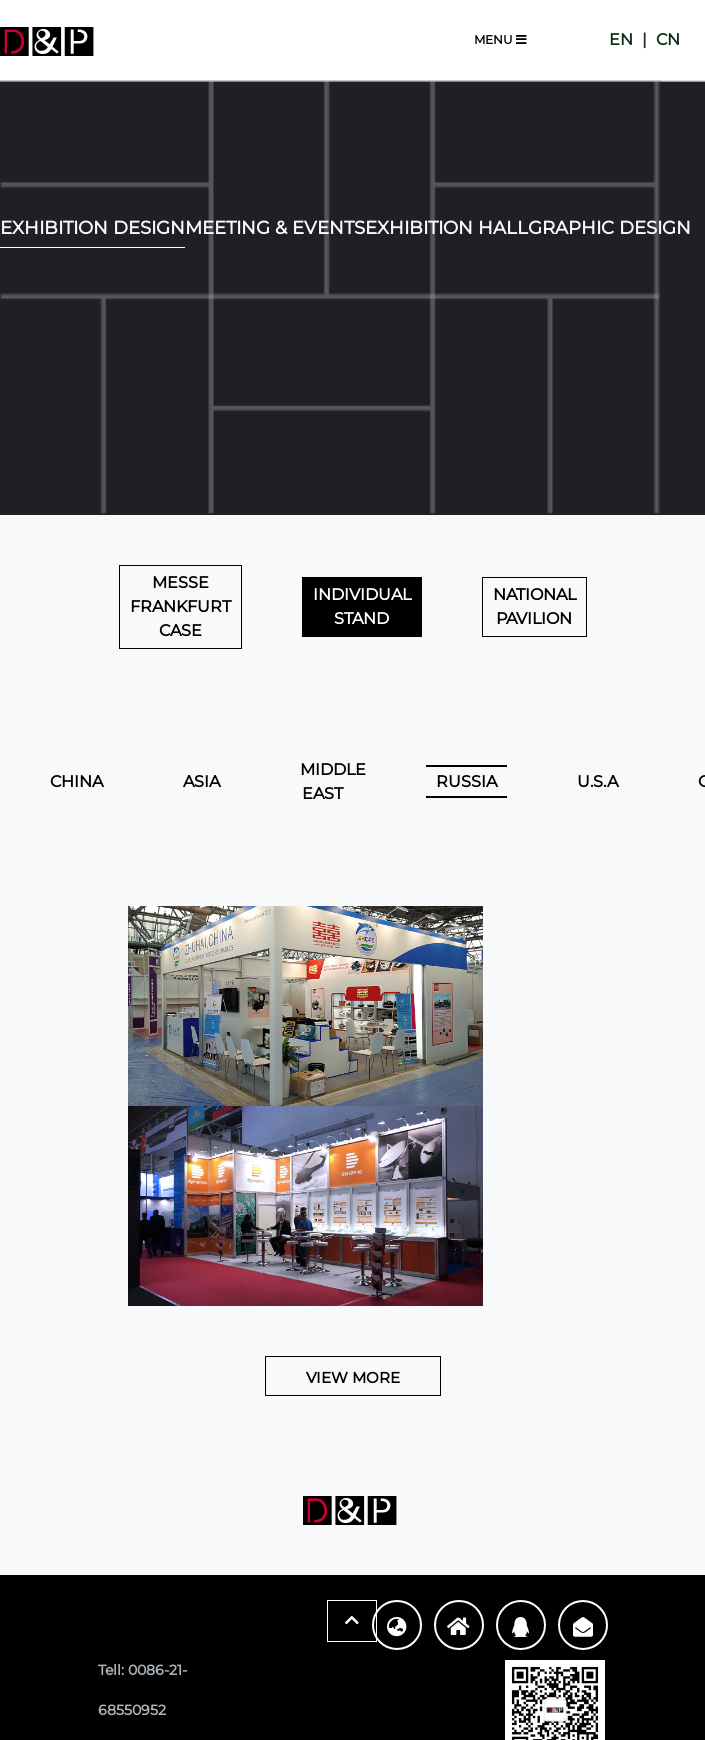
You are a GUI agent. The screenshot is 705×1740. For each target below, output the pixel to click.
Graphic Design (609, 228)
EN (621, 39)
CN (668, 39)
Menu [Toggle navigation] (500, 39)
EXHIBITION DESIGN (92, 228)
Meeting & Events (275, 228)
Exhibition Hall (446, 228)
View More (353, 1377)
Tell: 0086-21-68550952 (142, 1690)
